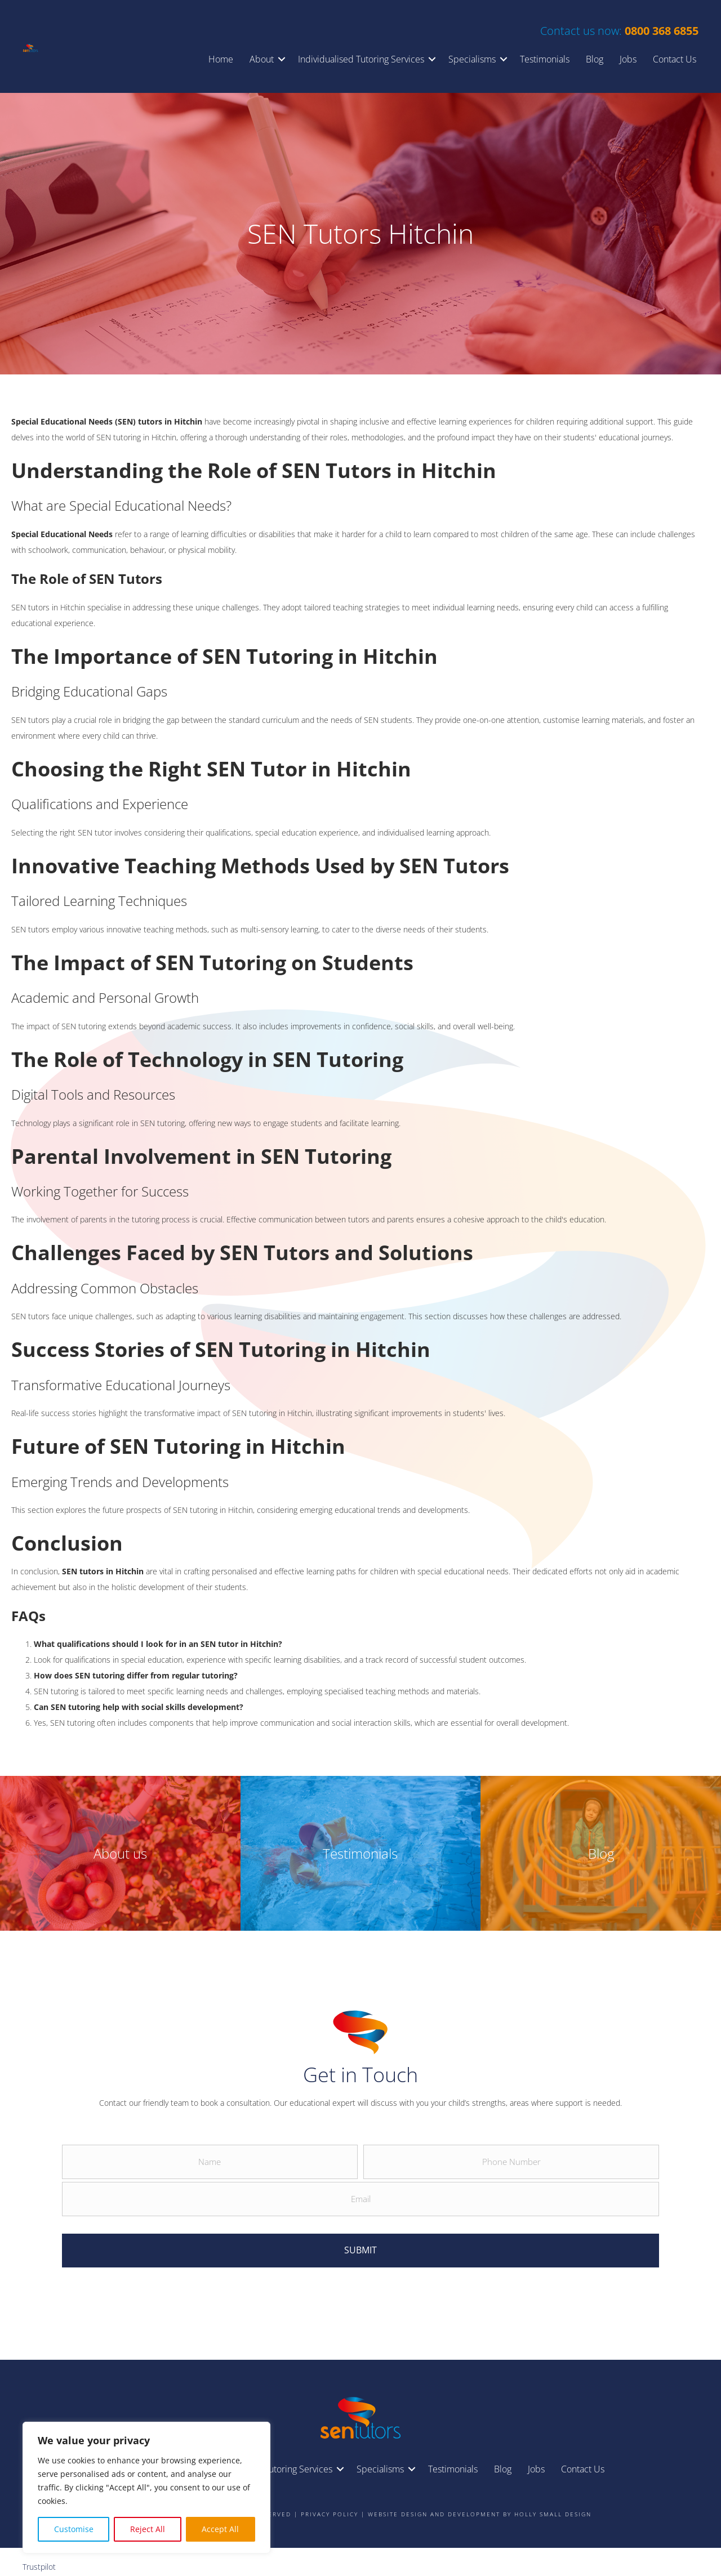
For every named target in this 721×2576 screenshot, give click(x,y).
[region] (146, 2487)
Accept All (220, 2529)
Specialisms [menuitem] (472, 59)
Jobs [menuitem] (628, 59)
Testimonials (360, 1853)
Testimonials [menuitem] (544, 59)
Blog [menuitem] (594, 59)
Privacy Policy (329, 2504)
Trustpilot (39, 2556)
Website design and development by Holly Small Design (479, 2504)
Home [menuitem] (220, 59)
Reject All (147, 2529)
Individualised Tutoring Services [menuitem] (361, 59)
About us (120, 1853)
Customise (74, 2529)
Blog (601, 1853)
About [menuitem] (262, 59)
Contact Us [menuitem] (674, 59)
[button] (282, 59)
